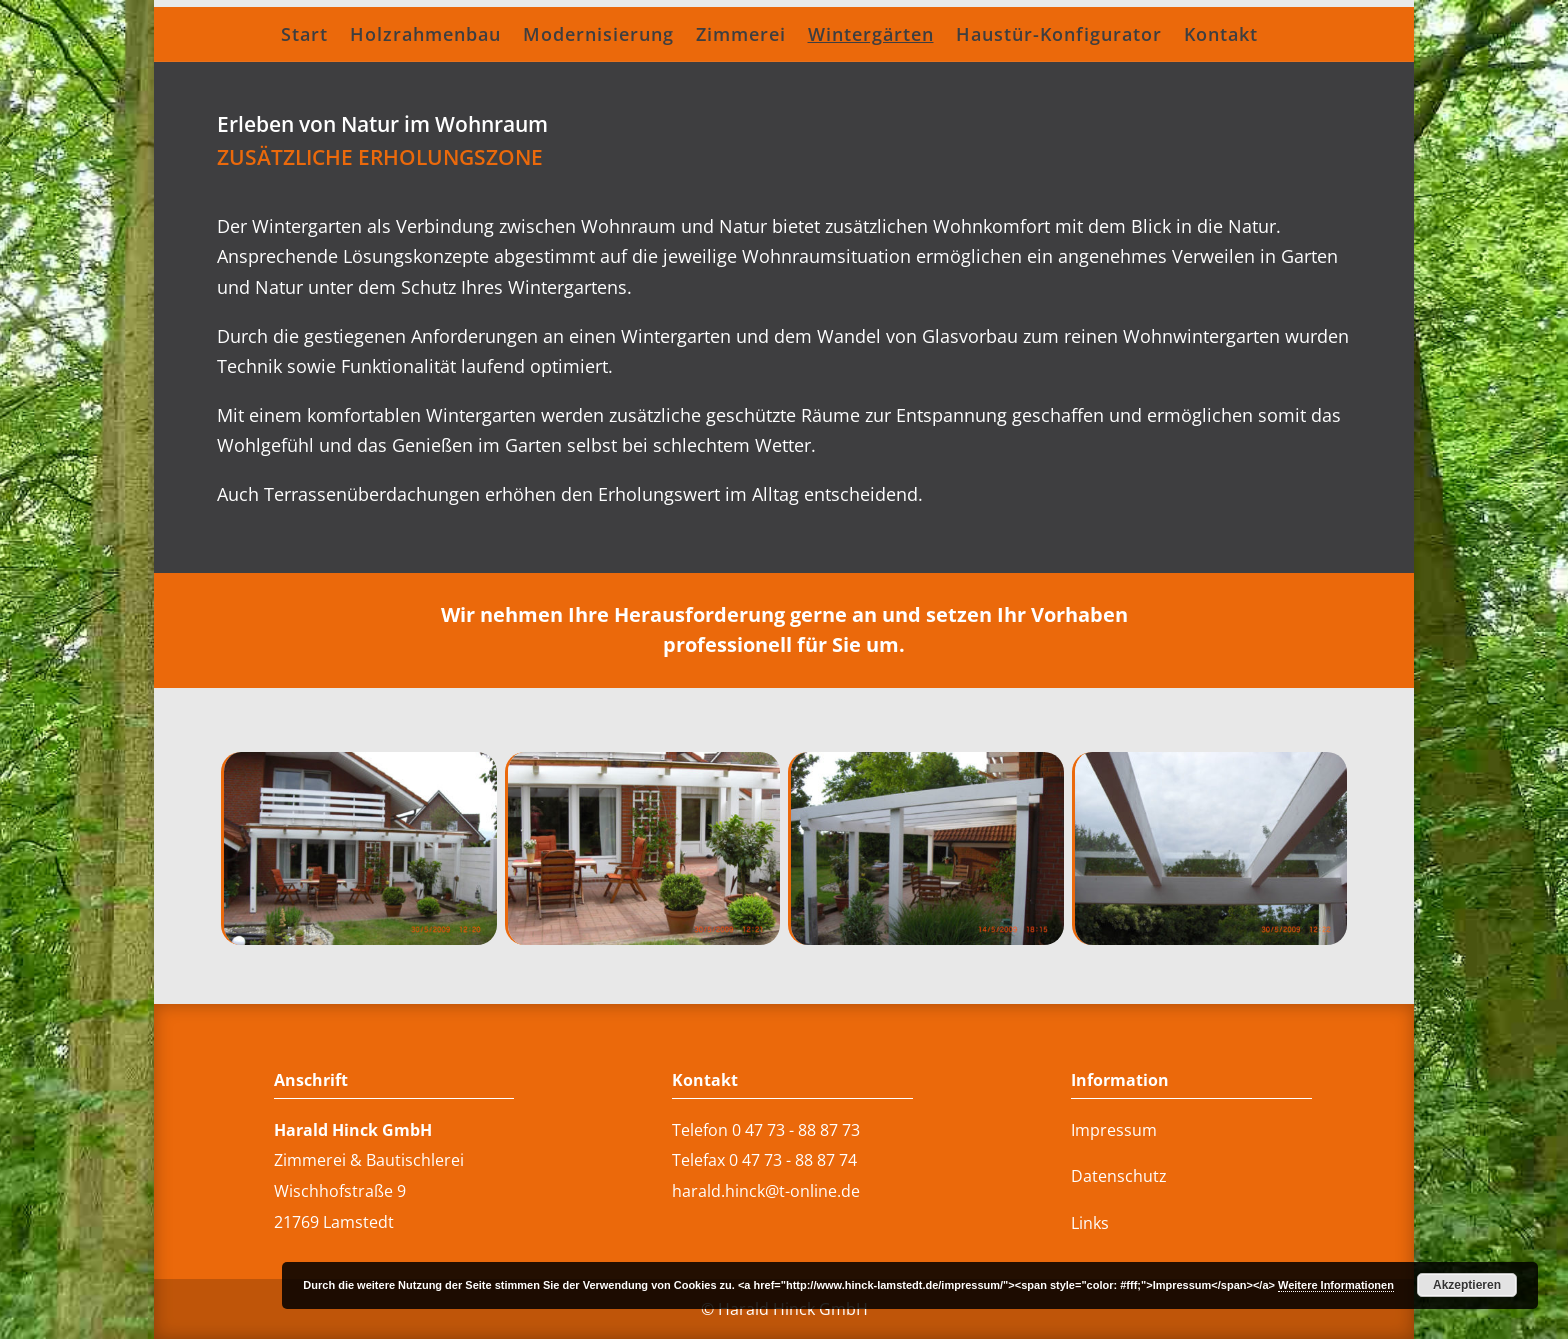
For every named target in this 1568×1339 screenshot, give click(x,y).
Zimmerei (741, 36)
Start (304, 36)
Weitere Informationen (1336, 1285)
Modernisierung (598, 36)
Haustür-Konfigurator (1059, 36)
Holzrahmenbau (425, 36)
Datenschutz (1119, 1176)
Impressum (1114, 1130)
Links (1090, 1223)
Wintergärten (871, 36)
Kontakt (1221, 36)
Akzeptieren (1467, 1285)
